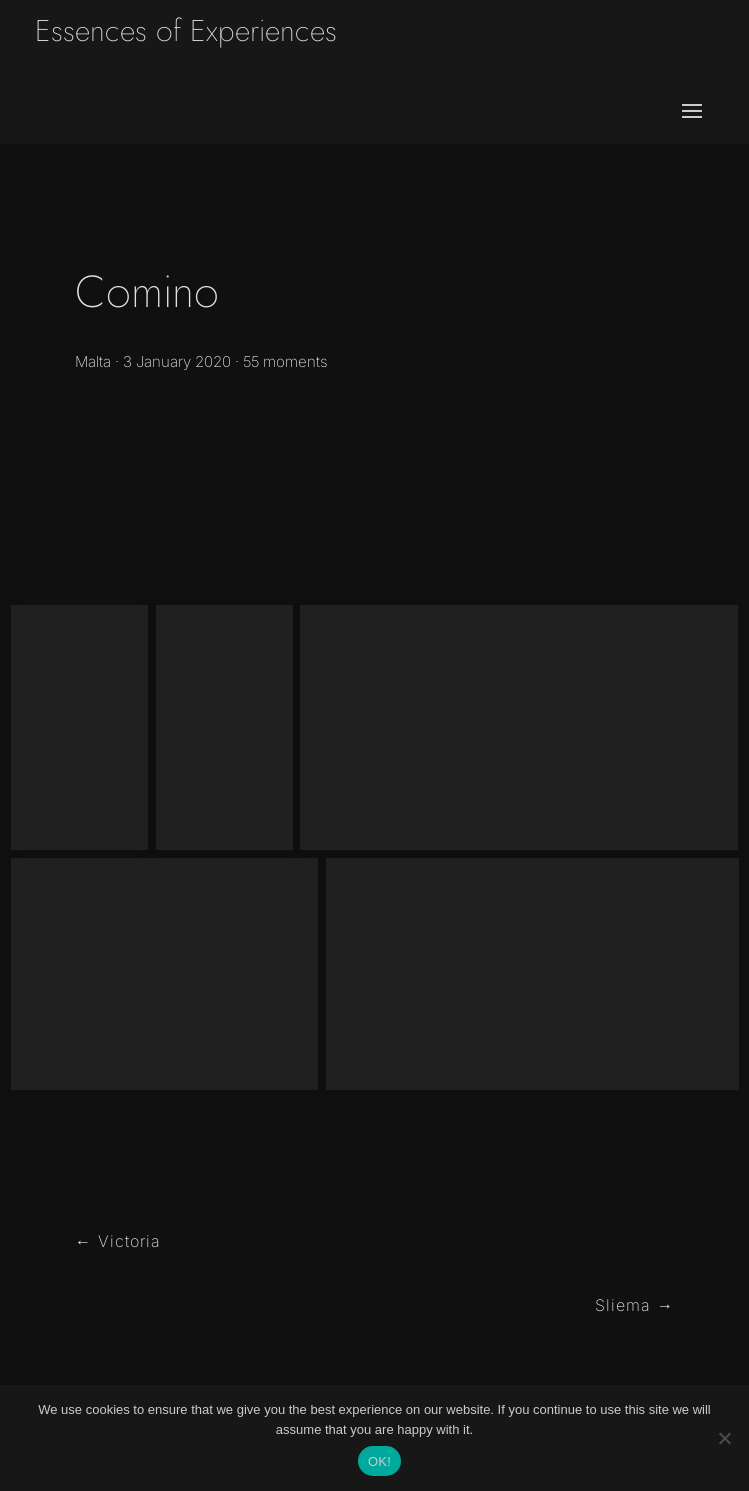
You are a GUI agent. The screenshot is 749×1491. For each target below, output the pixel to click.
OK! (379, 1461)
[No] (724, 1438)
